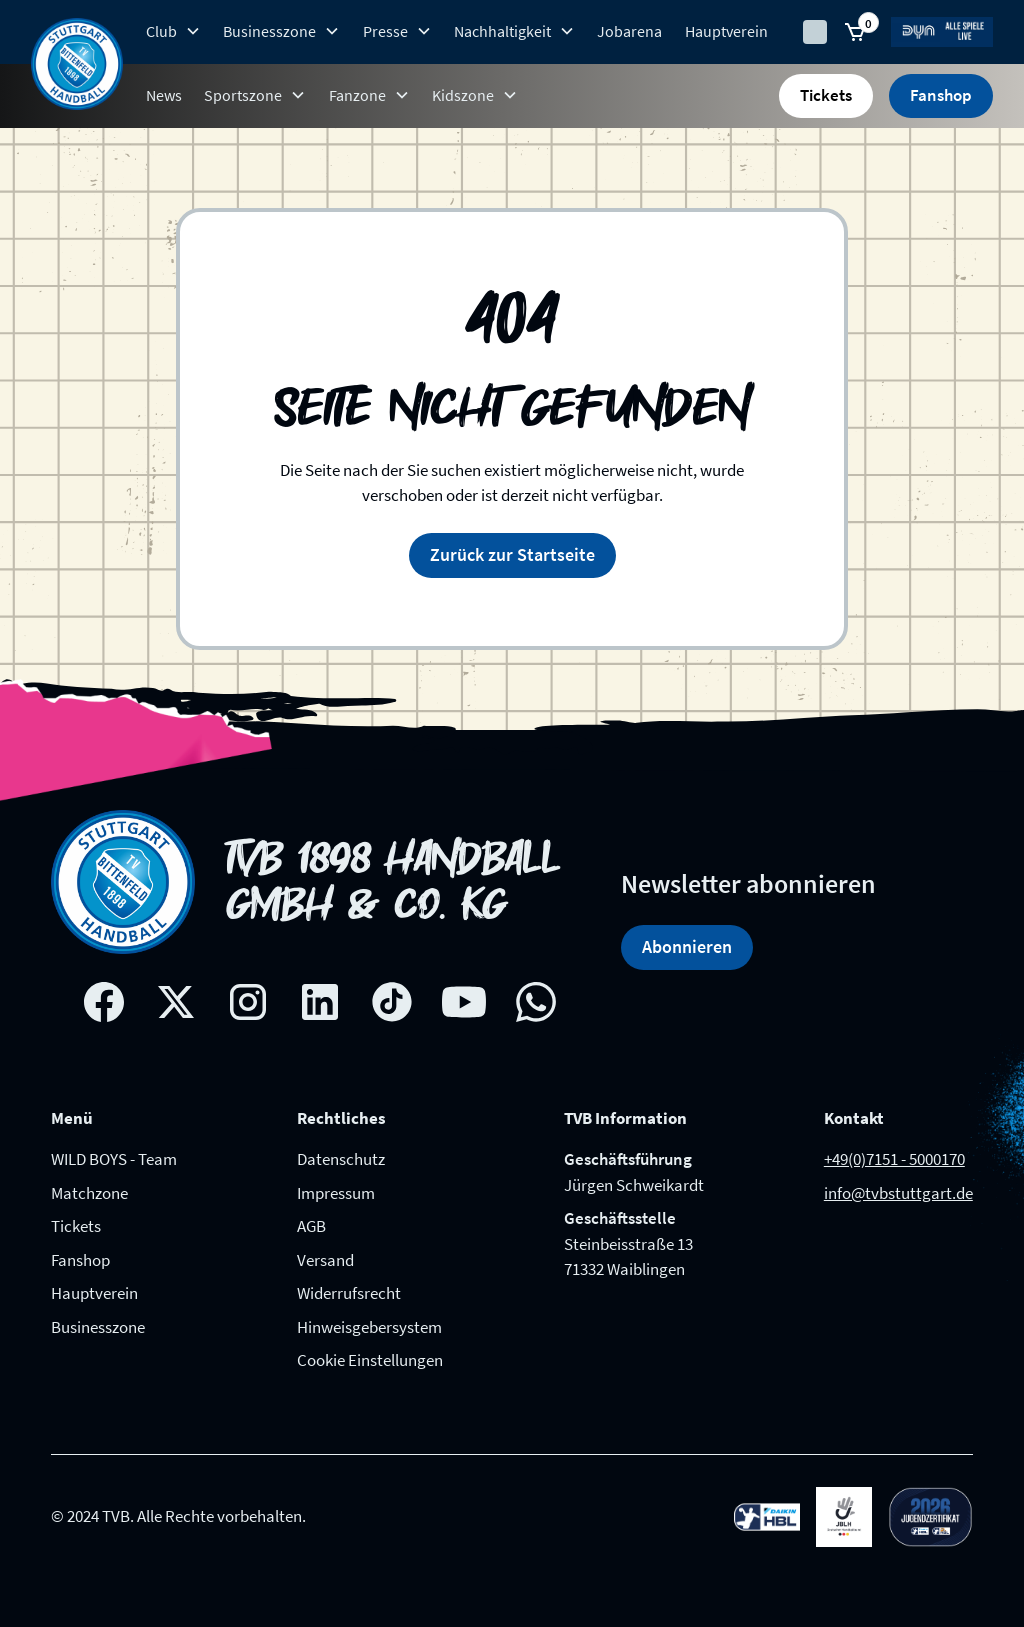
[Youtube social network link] (464, 1002)
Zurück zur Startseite (512, 554)
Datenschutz (341, 1159)
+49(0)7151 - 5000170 (894, 1159)
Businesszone (98, 1327)
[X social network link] (176, 1002)
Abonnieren (687, 946)
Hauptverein (726, 31)
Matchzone (89, 1193)
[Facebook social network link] (104, 1002)
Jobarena (629, 31)
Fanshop (941, 95)
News (164, 95)
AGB (311, 1226)
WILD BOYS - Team (114, 1159)
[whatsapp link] (536, 1002)
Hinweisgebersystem (369, 1327)
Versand (325, 1260)
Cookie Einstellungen (370, 1360)
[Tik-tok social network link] (392, 1002)
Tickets (826, 95)
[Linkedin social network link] (320, 1002)
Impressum (336, 1193)
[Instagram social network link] (248, 1002)
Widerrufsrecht (349, 1293)
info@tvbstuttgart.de (898, 1193)
